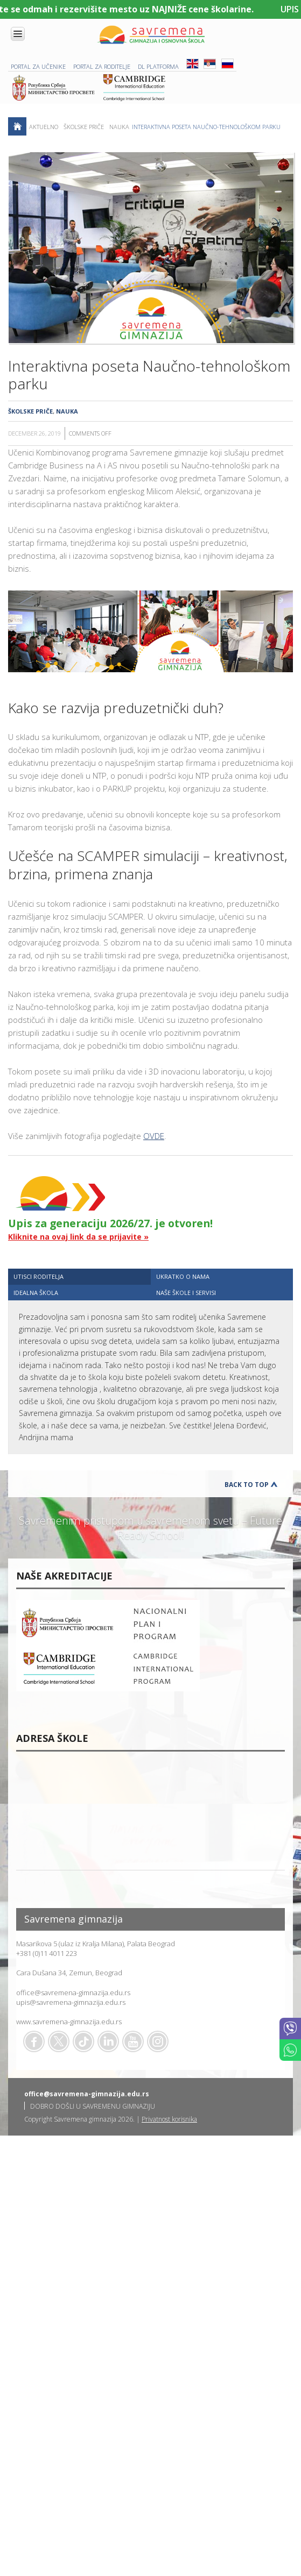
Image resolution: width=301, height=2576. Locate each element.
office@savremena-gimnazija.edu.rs (73, 1992)
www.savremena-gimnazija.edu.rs (69, 2021)
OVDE (153, 1135)
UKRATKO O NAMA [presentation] (182, 1276)
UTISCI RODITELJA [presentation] (38, 1276)
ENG (192, 64)
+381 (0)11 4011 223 (46, 1953)
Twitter (58, 2041)
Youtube (133, 2041)
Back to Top (247, 1484)
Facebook (34, 2041)
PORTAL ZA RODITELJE (101, 66)
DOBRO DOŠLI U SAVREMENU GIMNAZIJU (92, 2106)
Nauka (119, 127)
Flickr (157, 2041)
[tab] (79, 1276)
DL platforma (158, 66)
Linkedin (108, 2041)
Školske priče (84, 127)
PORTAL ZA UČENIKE (38, 66)
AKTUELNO (43, 127)
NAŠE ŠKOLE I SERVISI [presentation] (186, 1293)
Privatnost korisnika (169, 2119)
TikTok (83, 2041)
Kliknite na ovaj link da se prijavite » (78, 1237)
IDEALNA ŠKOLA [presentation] (35, 1293)
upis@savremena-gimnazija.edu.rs (70, 2002)
